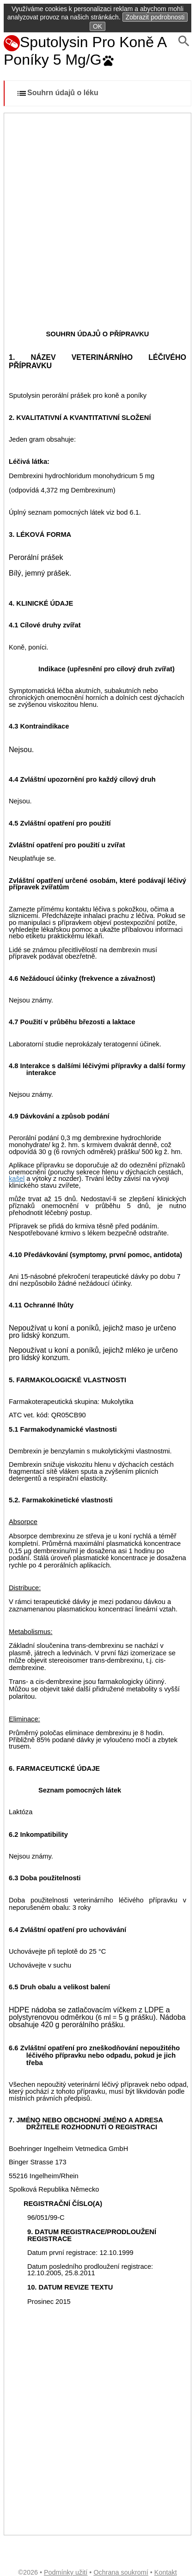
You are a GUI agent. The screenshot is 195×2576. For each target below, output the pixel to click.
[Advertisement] (97, 215)
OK (97, 26)
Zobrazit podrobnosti (155, 17)
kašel (16, 1178)
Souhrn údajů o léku (57, 93)
